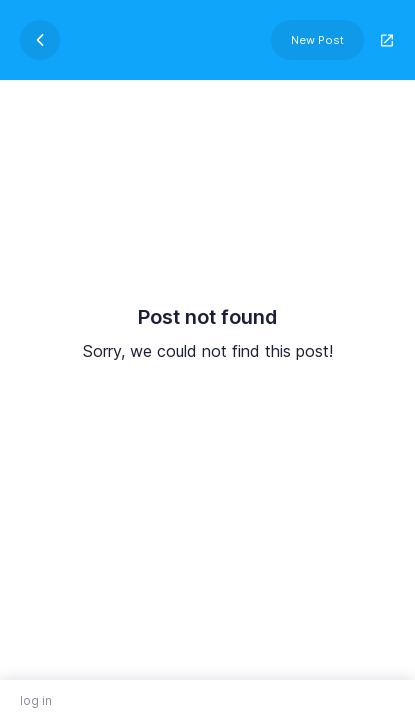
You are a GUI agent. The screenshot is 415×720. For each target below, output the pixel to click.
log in (36, 700)
